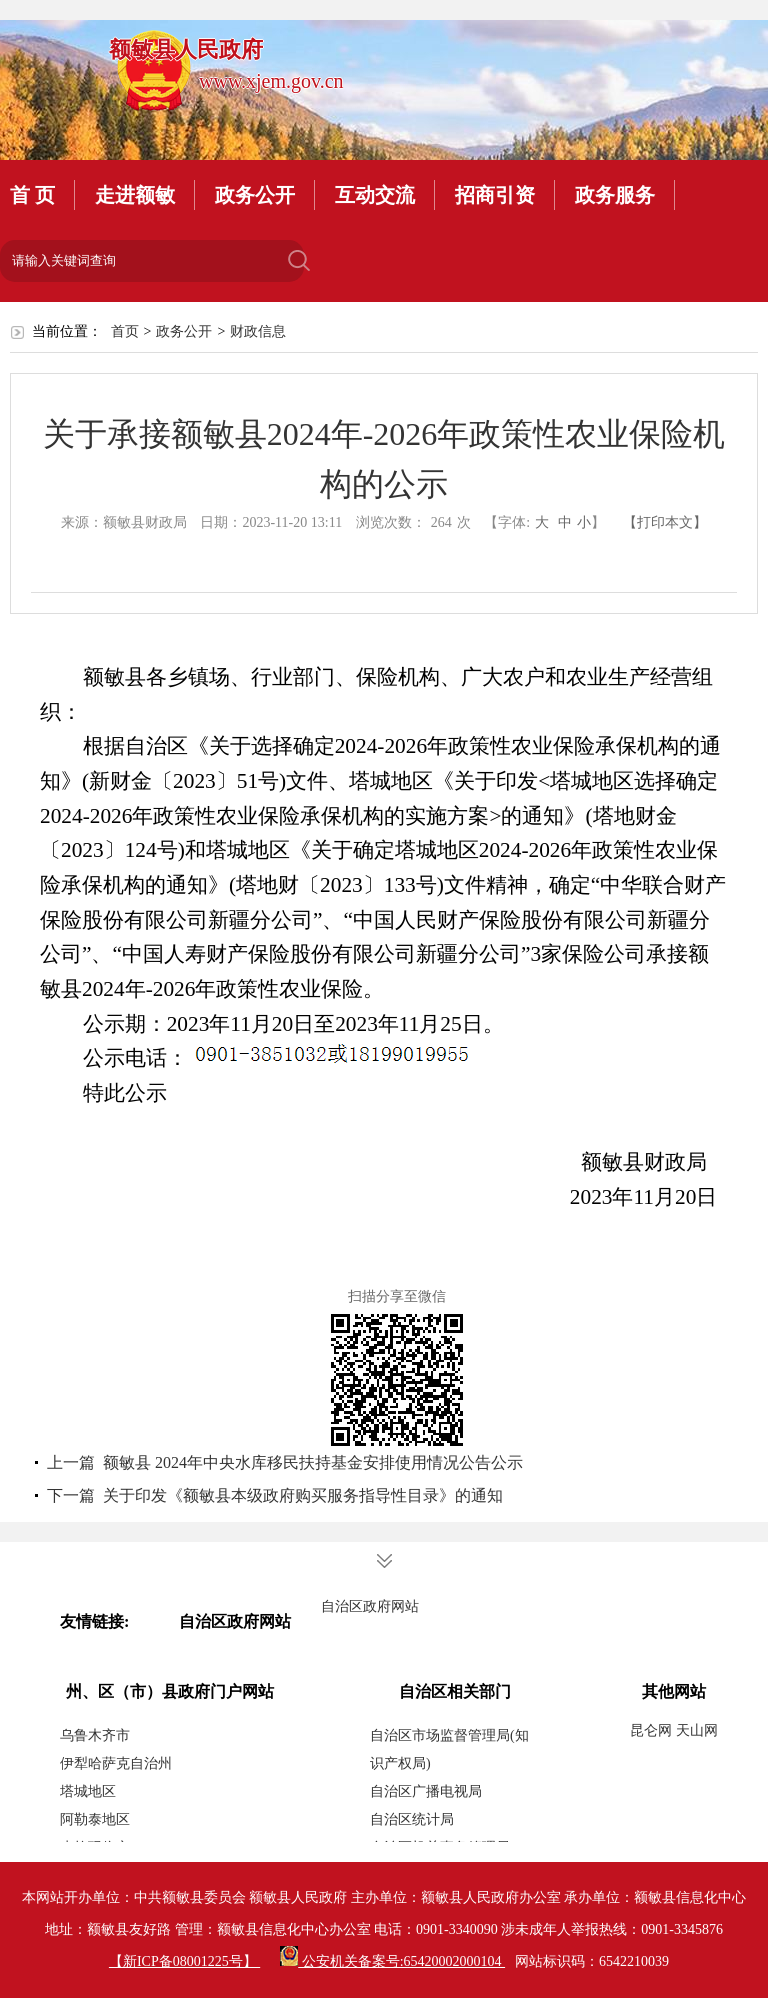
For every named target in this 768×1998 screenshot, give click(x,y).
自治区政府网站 (370, 1606)
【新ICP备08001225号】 (184, 1961)
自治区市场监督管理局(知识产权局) (449, 1749)
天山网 (697, 1730)
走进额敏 (135, 195)
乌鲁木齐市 (95, 1735)
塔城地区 (88, 1791)
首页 (125, 331)
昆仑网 (653, 1730)
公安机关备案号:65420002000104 (392, 1961)
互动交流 (375, 195)
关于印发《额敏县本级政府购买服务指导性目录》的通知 (303, 1495)
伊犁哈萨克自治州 (116, 1763)
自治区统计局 (412, 1819)
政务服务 (615, 195)
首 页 (32, 195)
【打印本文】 (665, 522)
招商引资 (495, 195)
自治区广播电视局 (426, 1791)
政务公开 (255, 195)
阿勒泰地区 (95, 1819)
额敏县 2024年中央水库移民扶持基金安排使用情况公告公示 (313, 1462)
